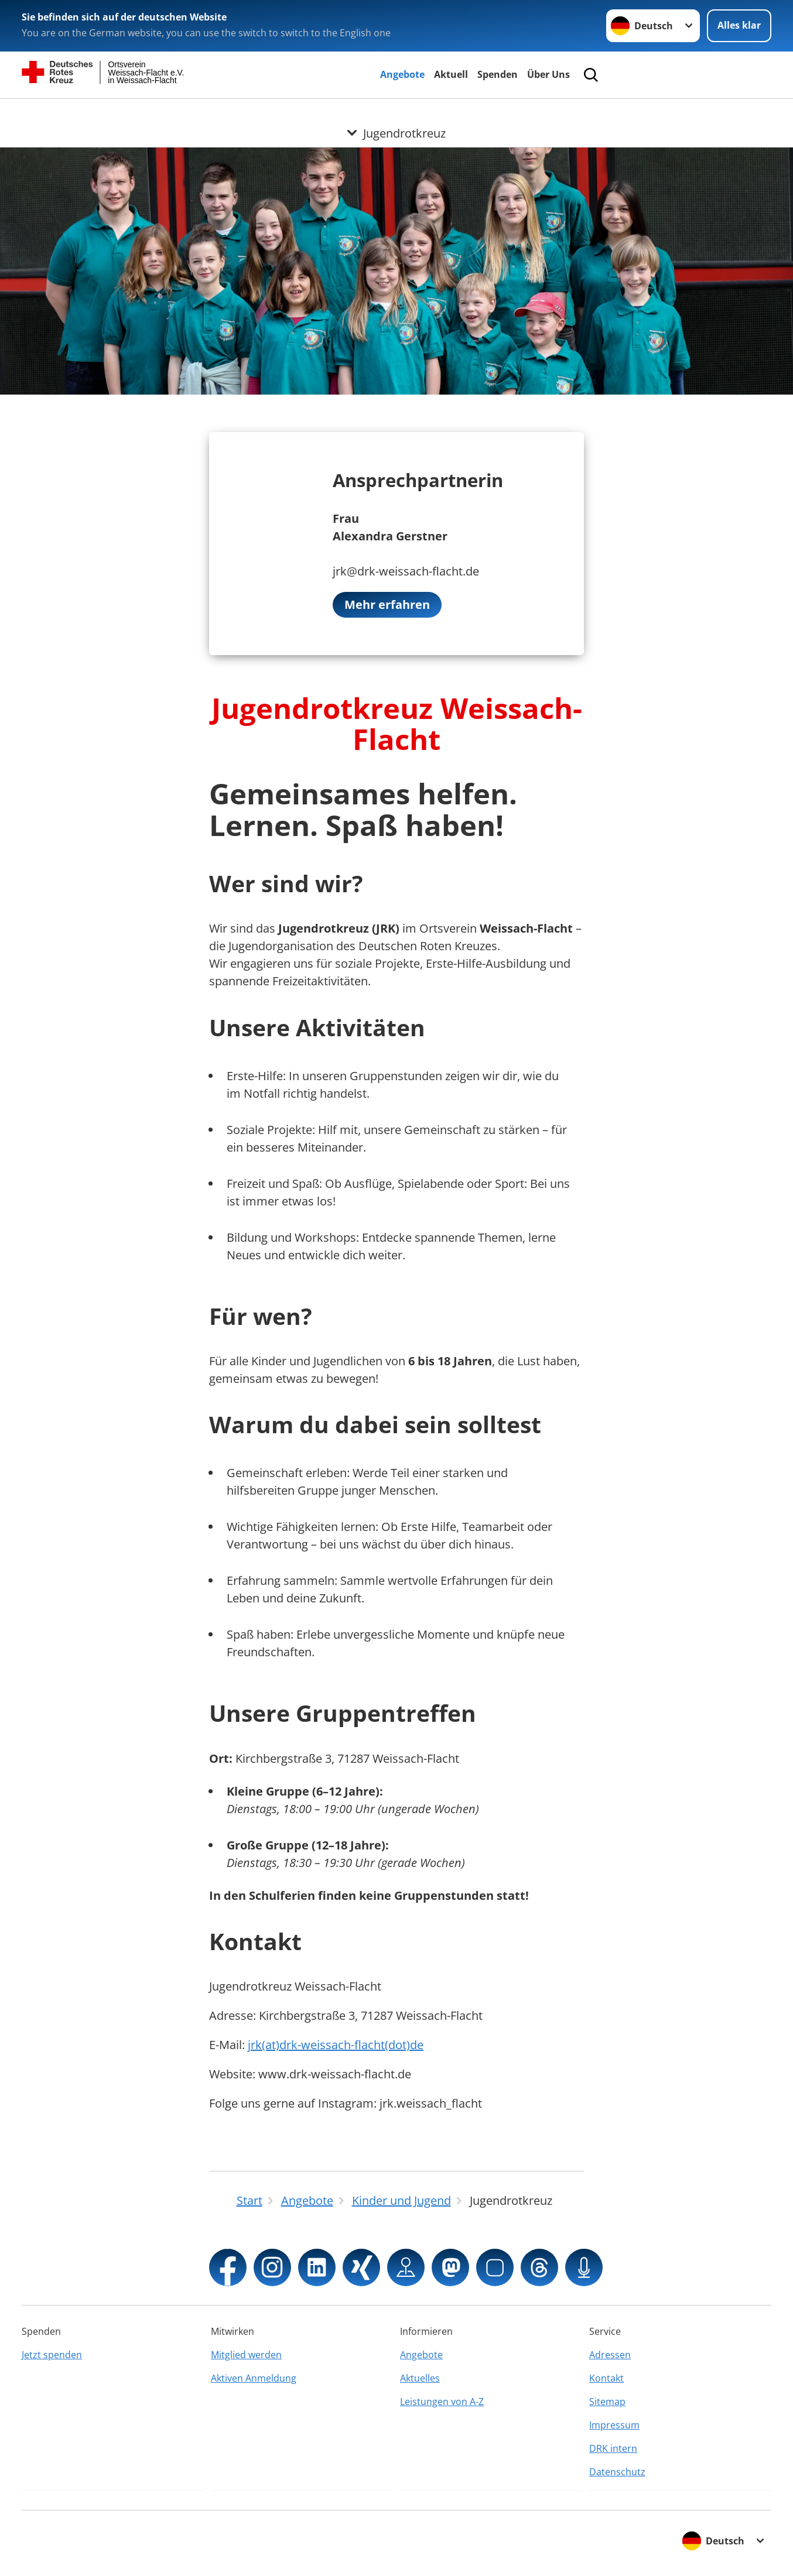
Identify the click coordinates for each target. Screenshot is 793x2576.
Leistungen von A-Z (442, 2401)
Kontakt (606, 2378)
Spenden (497, 74)
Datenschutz (617, 2471)
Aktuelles (420, 2378)
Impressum (614, 2425)
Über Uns (548, 74)
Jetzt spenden (52, 2354)
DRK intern (613, 2448)
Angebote (402, 74)
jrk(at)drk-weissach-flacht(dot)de (335, 2045)
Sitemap (607, 2401)
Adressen (610, 2354)
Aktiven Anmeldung (253, 2378)
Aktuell (451, 74)
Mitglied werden (246, 2354)
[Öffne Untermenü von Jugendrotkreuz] (396, 113)
